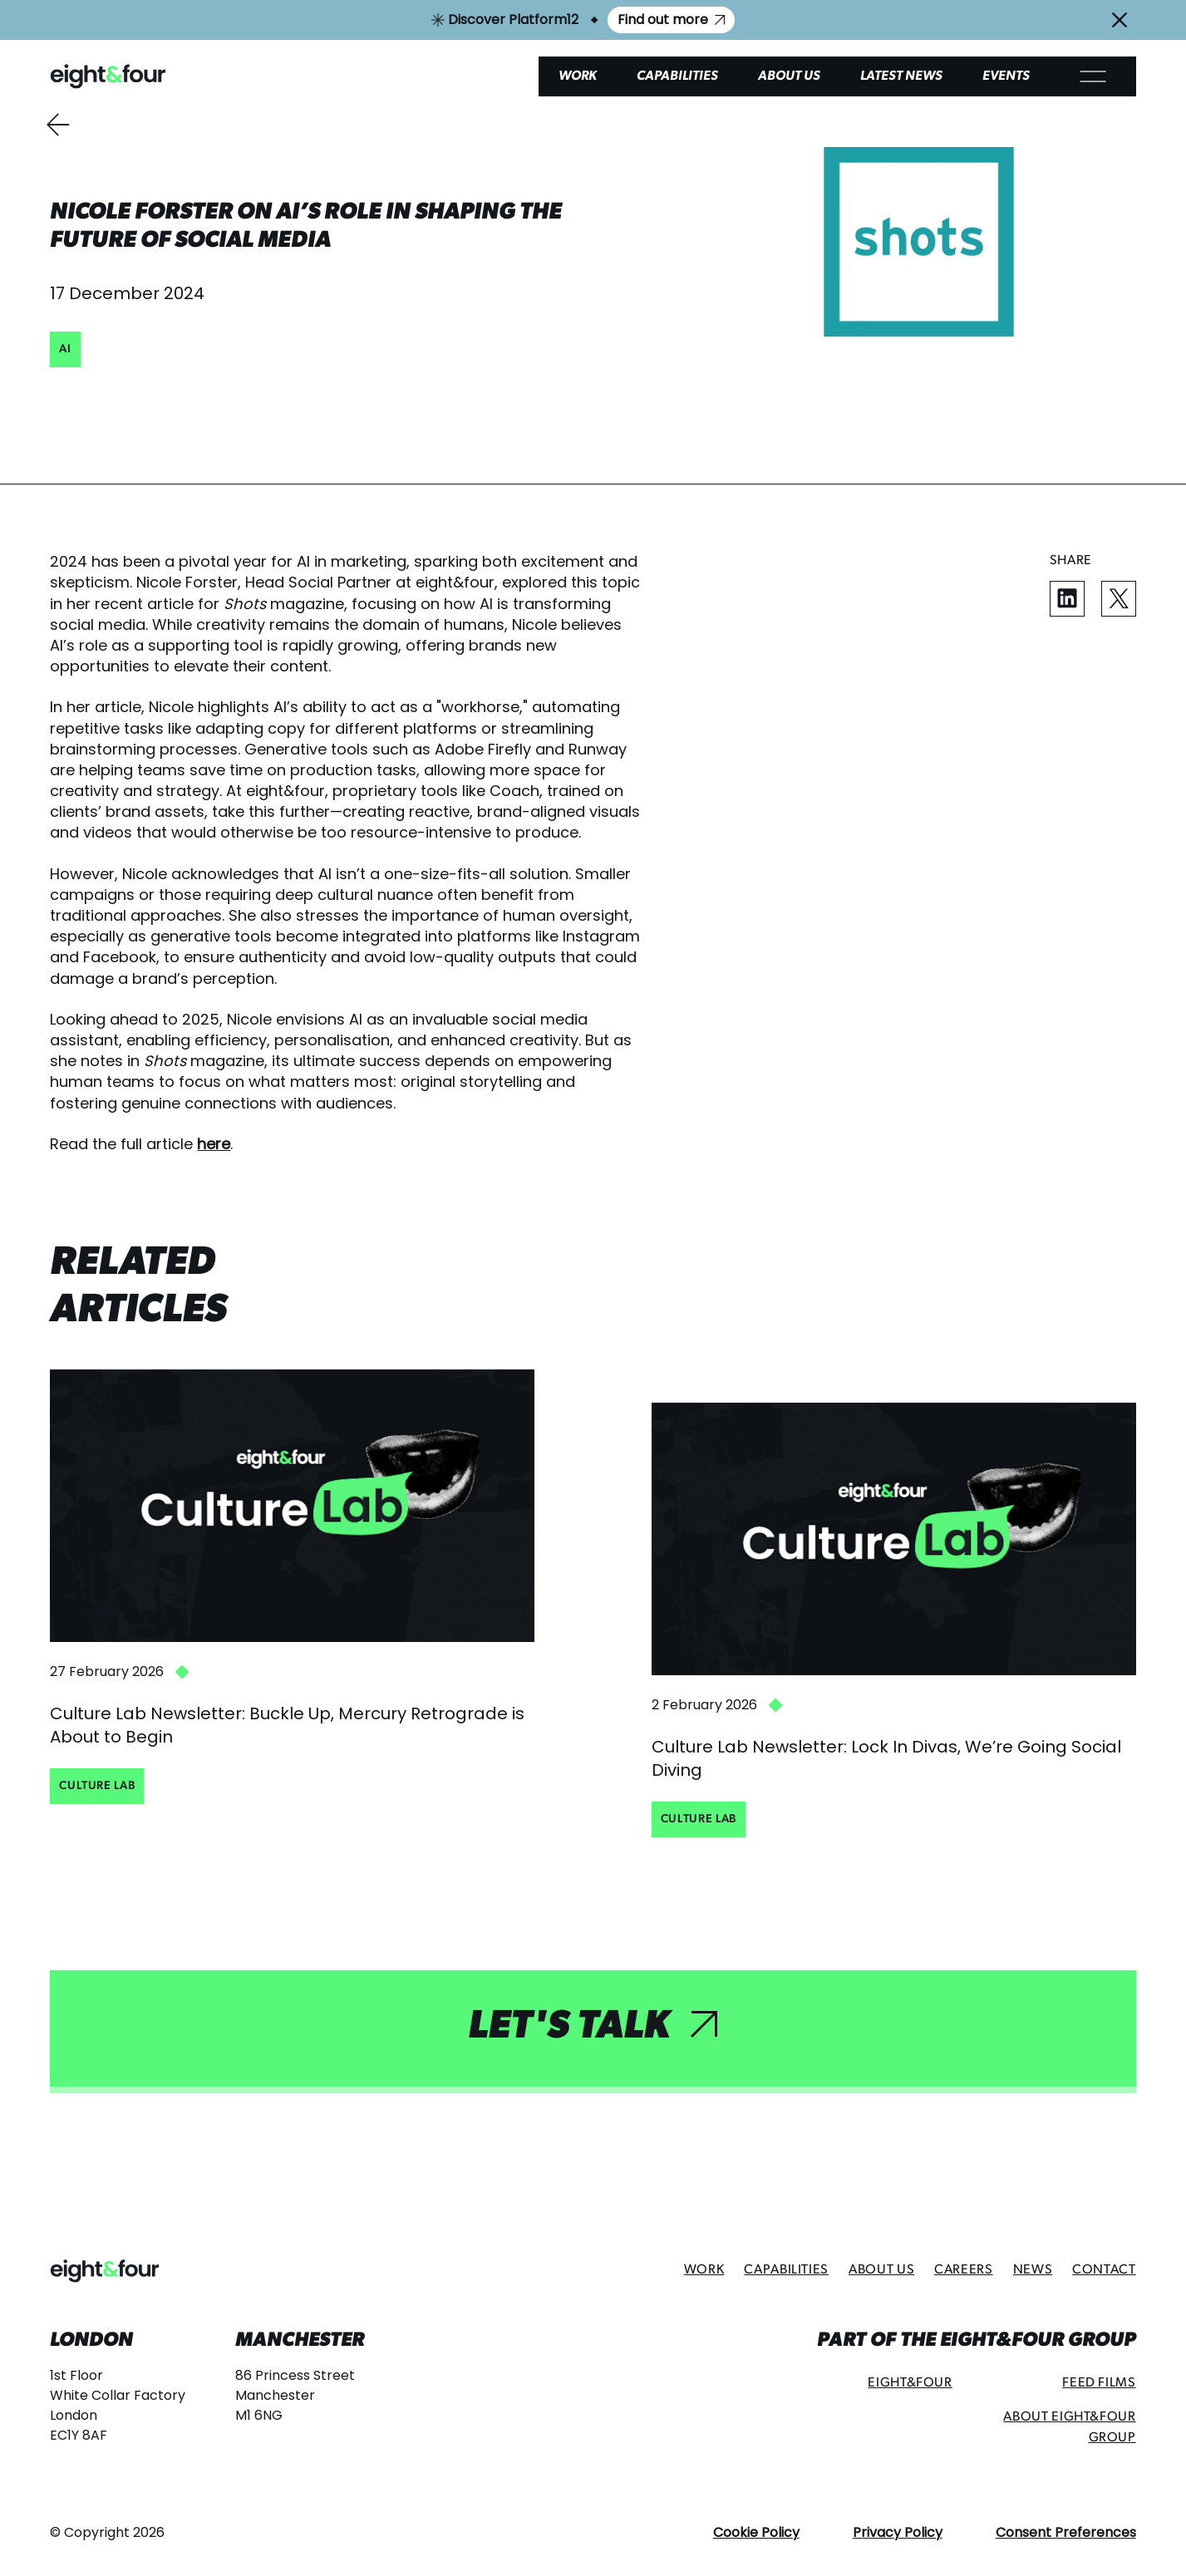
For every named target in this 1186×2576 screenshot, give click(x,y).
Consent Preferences (1066, 2532)
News (1033, 2270)
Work (578, 76)
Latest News (901, 76)
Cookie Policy (756, 2532)
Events (1006, 76)
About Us (789, 76)
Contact (1103, 2270)
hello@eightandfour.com (122, 2467)
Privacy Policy (897, 2532)
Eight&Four (910, 2383)
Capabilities (677, 76)
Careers (963, 2270)
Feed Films (1098, 2383)
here (213, 1143)
